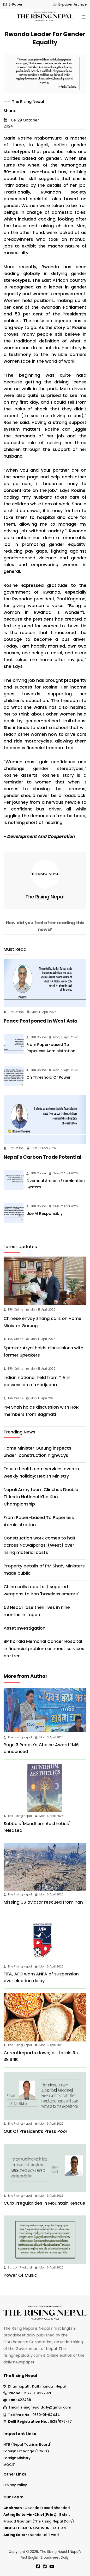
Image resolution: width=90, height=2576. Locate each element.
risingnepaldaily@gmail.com (46, 2407)
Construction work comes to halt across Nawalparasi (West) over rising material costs (40, 1545)
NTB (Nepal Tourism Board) (27, 2444)
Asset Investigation (24, 1628)
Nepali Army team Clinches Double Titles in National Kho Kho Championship (41, 1496)
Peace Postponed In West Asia (41, 1020)
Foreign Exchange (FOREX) (26, 2451)
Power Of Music (20, 2275)
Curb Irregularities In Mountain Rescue (44, 2203)
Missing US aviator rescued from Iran (43, 1902)
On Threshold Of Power (48, 1077)
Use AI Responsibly (44, 1213)
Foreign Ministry (16, 2458)
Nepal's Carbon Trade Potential (42, 1157)
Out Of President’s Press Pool (35, 2131)
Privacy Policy (15, 2484)
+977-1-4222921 (37, 2393)
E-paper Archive (70, 4)
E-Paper (13, 4)
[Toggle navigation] (83, 17)
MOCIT (9, 2464)
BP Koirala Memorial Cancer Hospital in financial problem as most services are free (44, 1648)
